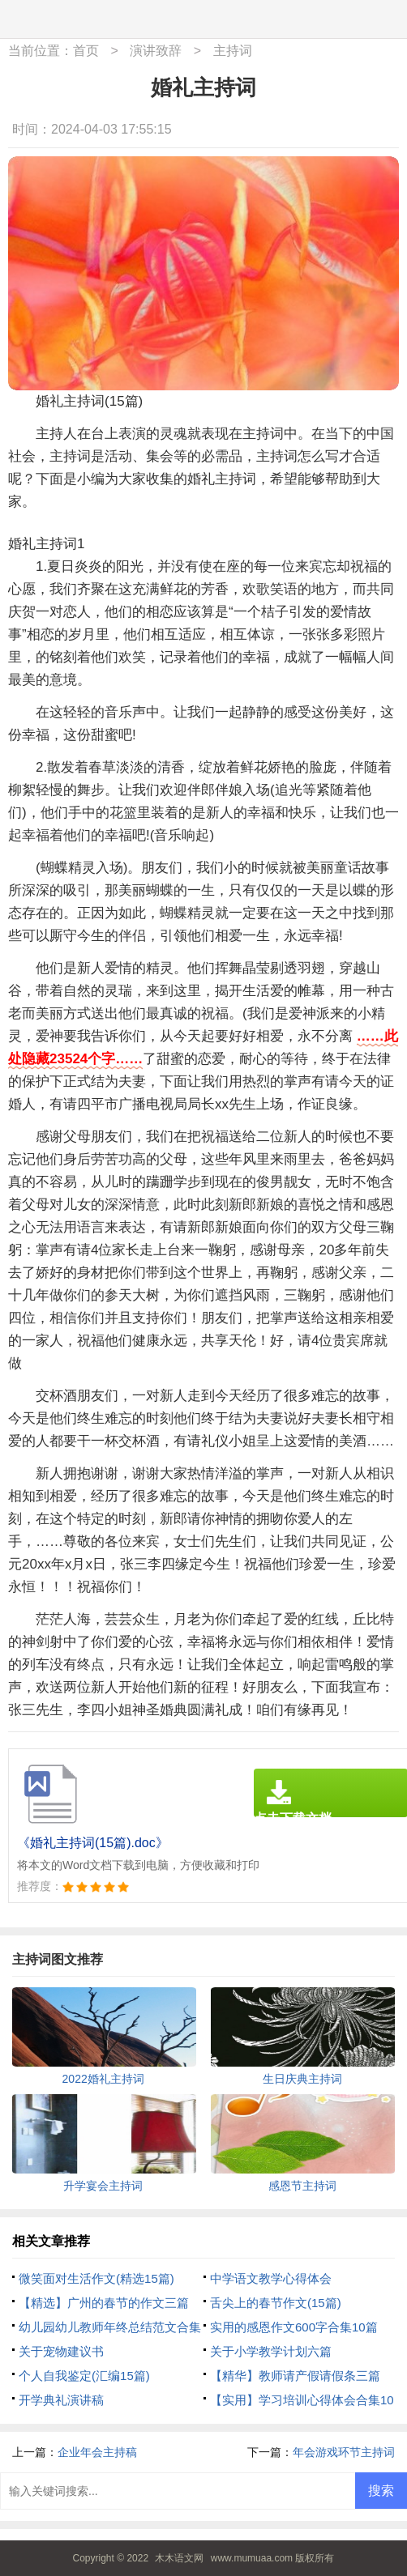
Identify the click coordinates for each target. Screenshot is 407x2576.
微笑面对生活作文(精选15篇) (96, 2278)
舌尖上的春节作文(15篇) (275, 2303)
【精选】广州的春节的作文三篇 (104, 2303)
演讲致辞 (156, 50)
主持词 (232, 50)
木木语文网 (179, 2558)
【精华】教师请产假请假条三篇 (295, 2375)
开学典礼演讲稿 (61, 2400)
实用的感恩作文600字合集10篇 (294, 2327)
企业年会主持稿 (97, 2452)
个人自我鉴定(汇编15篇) (84, 2375)
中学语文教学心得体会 (271, 2278)
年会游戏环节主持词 (344, 2452)
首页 (86, 50)
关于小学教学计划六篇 (271, 2351)
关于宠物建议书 (61, 2351)
